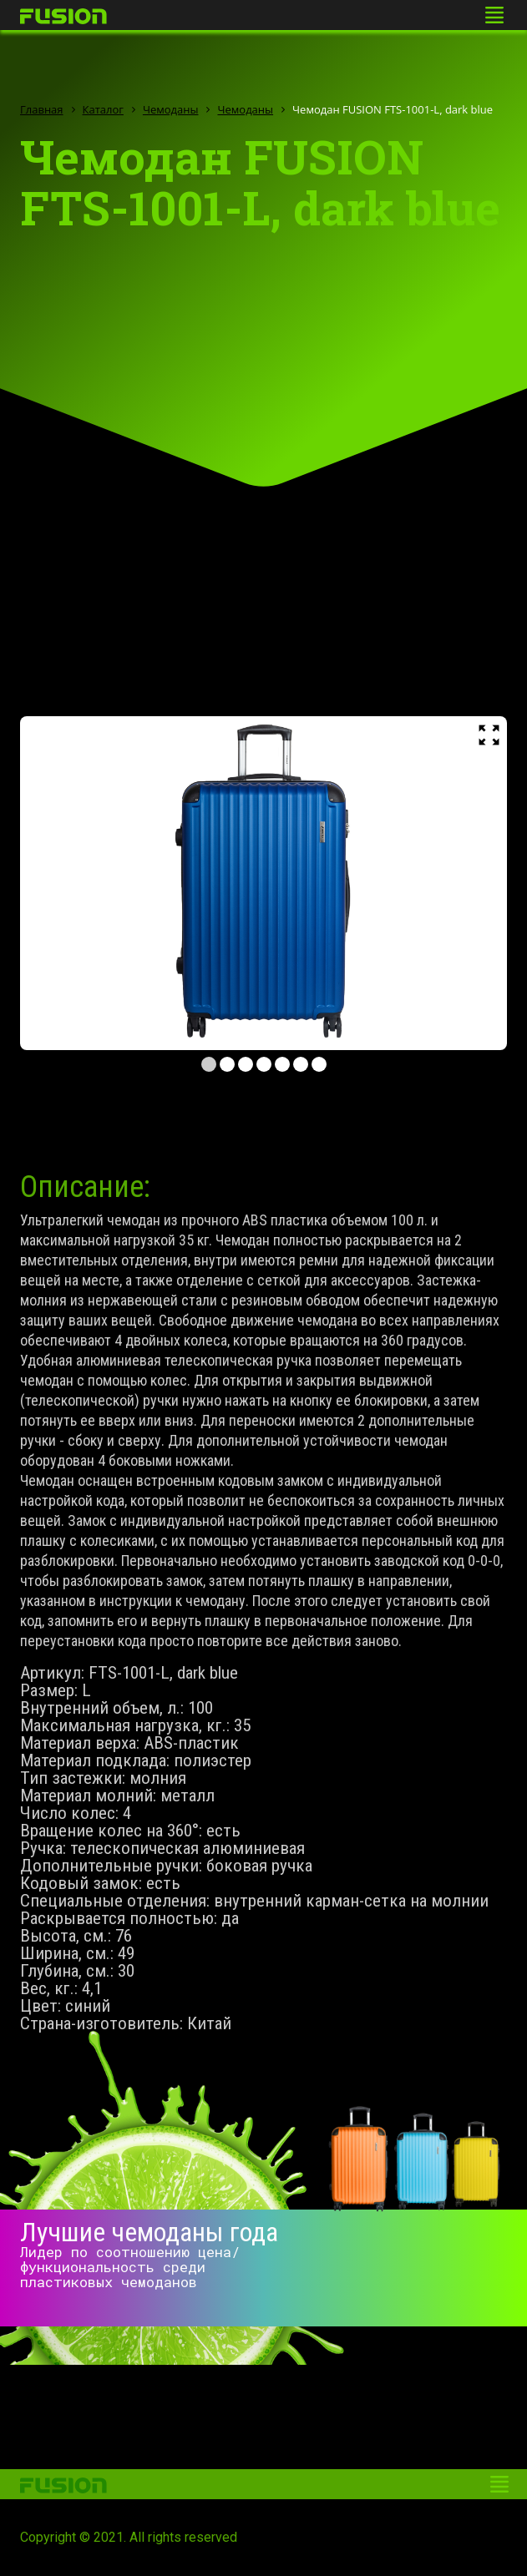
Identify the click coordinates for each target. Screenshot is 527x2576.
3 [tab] (245, 1064)
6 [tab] (300, 1064)
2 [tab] (227, 1064)
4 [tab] (263, 1064)
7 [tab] (319, 1064)
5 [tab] (282, 1064)
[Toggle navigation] (494, 15)
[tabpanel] (263, 883)
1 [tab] (208, 1064)
